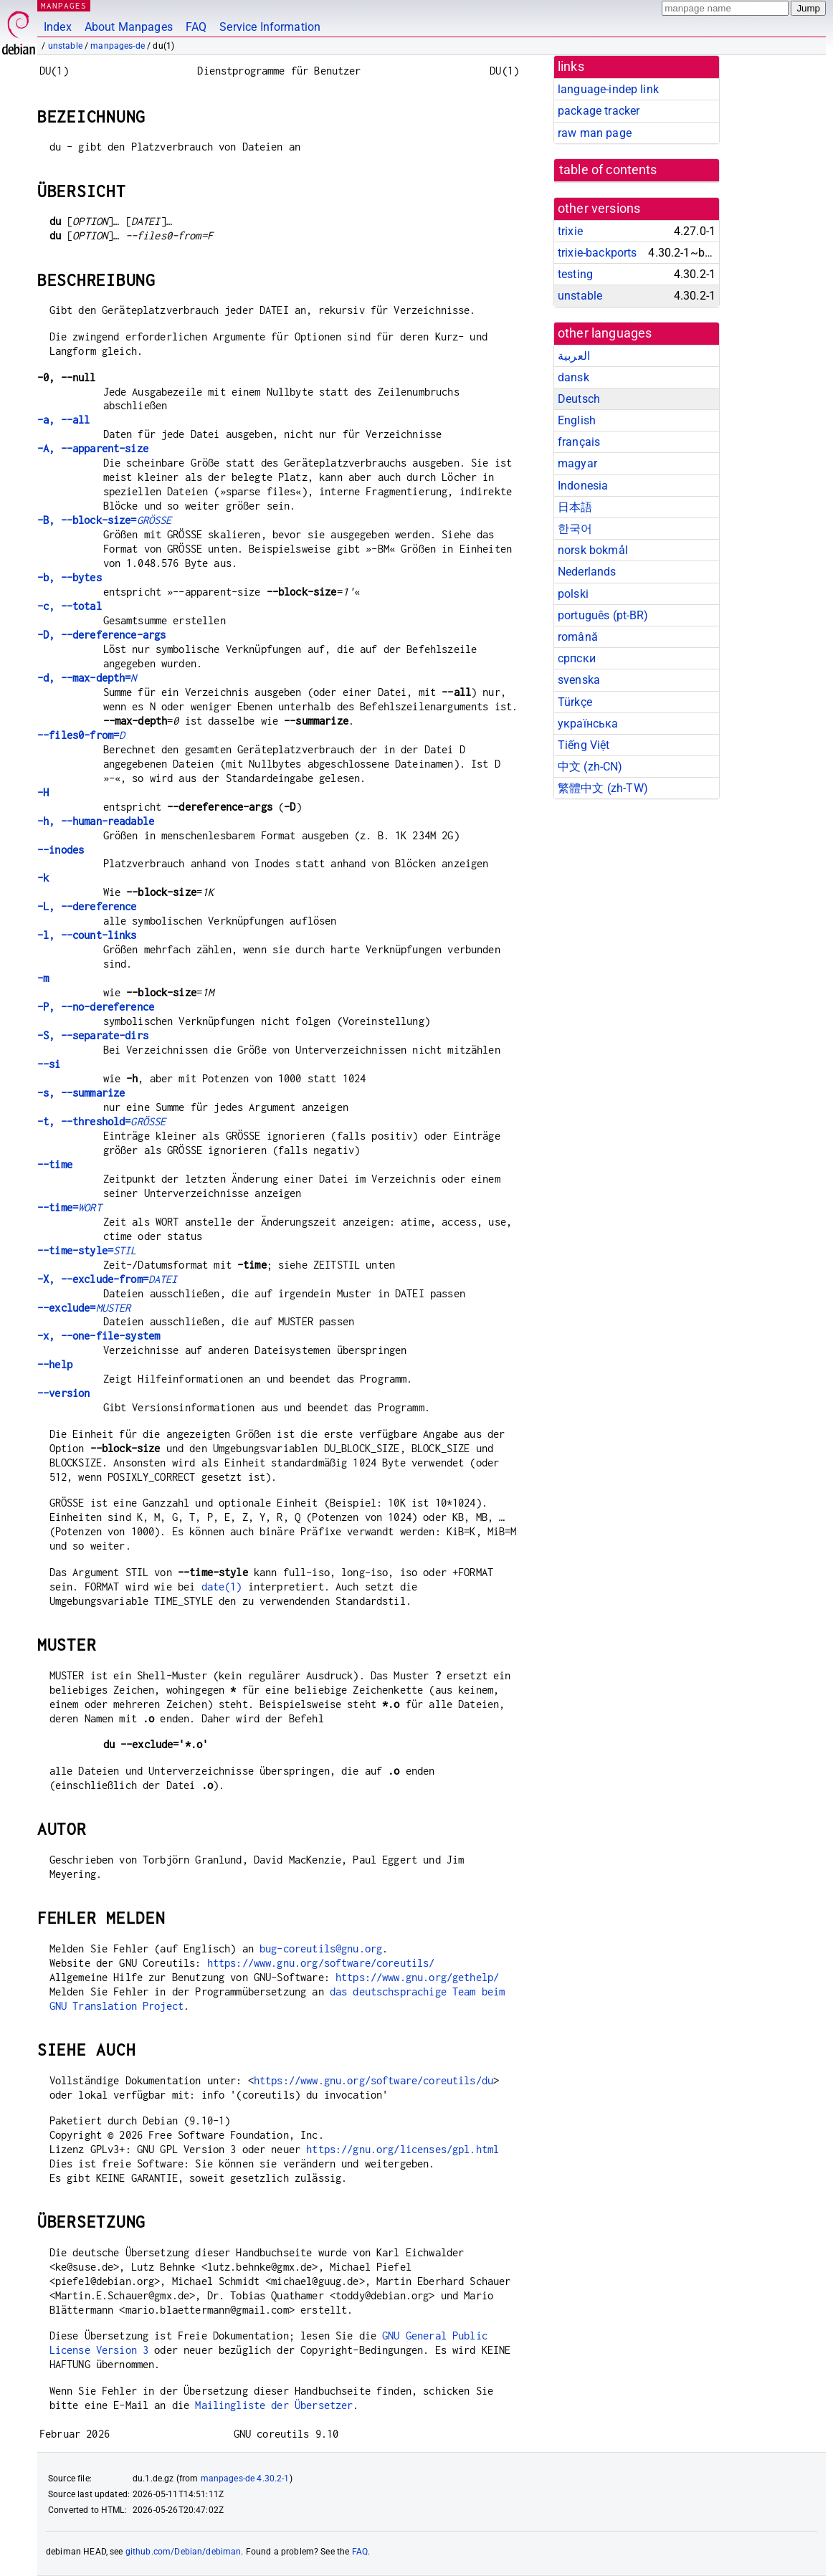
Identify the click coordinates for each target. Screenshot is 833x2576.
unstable (65, 46)
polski (573, 594)
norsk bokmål (593, 550)
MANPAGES (64, 5)
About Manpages (129, 27)
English (577, 420)
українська (588, 723)
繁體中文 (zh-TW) (603, 788)
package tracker (598, 111)
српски (577, 658)
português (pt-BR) (603, 615)
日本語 (575, 507)
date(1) (221, 1586)
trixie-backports (597, 252)
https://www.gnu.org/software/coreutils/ (321, 1963)
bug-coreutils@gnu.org (321, 1948)
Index (58, 27)
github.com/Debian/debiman (183, 2552)
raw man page (595, 133)
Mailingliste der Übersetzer (274, 2405)
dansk (573, 377)
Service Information (269, 27)
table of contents (608, 170)
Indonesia (583, 485)
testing (575, 274)
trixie (570, 231)
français (579, 442)
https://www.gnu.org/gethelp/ (417, 1977)
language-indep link (608, 89)
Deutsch (579, 399)
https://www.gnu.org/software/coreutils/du (373, 2080)
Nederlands (587, 571)
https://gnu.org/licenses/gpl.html (402, 2149)
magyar (577, 463)
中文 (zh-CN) (590, 766)
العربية (574, 356)
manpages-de (117, 46)
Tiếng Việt (584, 745)
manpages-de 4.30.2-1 (245, 2479)
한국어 (575, 528)
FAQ (196, 27)
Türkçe (575, 702)
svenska (579, 680)
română (578, 637)
